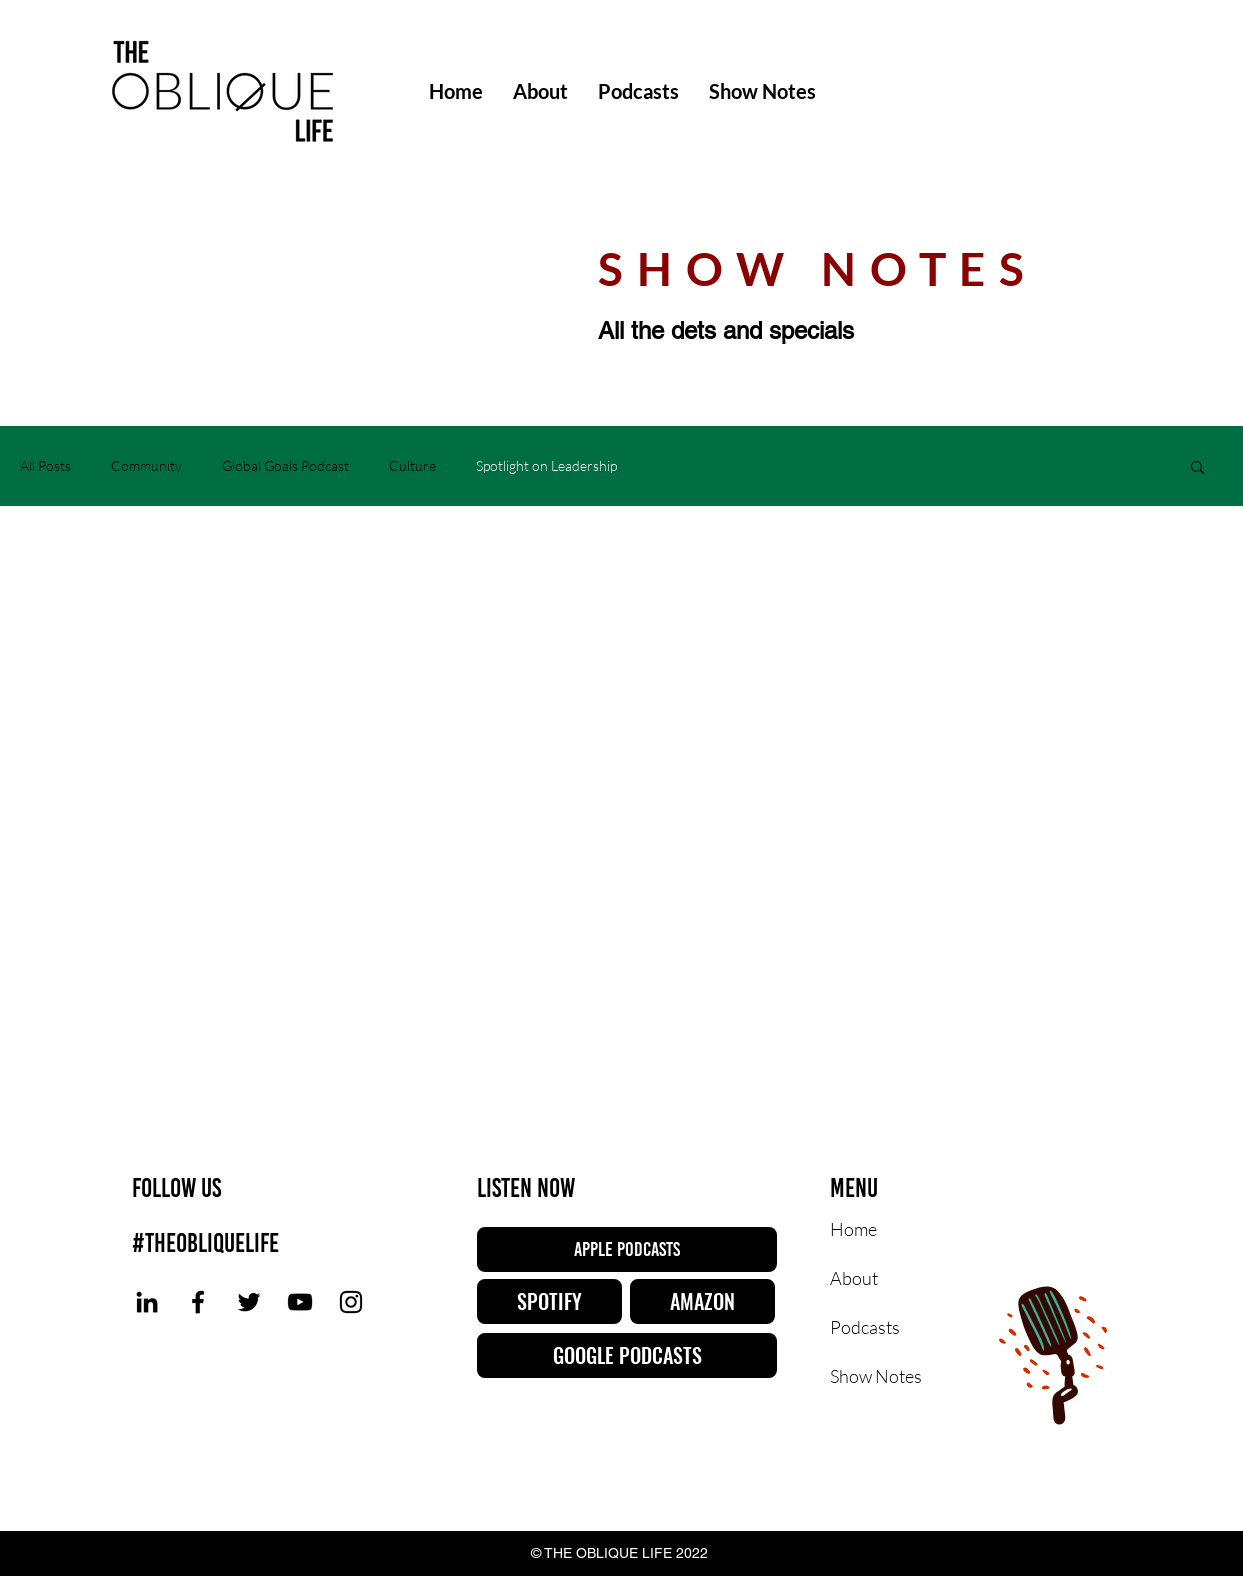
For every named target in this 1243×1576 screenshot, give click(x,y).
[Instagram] (351, 1302)
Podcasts (865, 1327)
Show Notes (876, 1376)
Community (146, 465)
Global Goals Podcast (285, 465)
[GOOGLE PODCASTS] (627, 1355)
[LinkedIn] (147, 1302)
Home (853, 1229)
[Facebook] (198, 1302)
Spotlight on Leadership (546, 465)
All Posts (45, 465)
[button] (1197, 468)
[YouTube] (300, 1302)
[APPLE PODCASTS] (627, 1249)
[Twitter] (249, 1302)
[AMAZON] (702, 1301)
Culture (412, 465)
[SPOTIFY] (549, 1301)
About (854, 1278)
